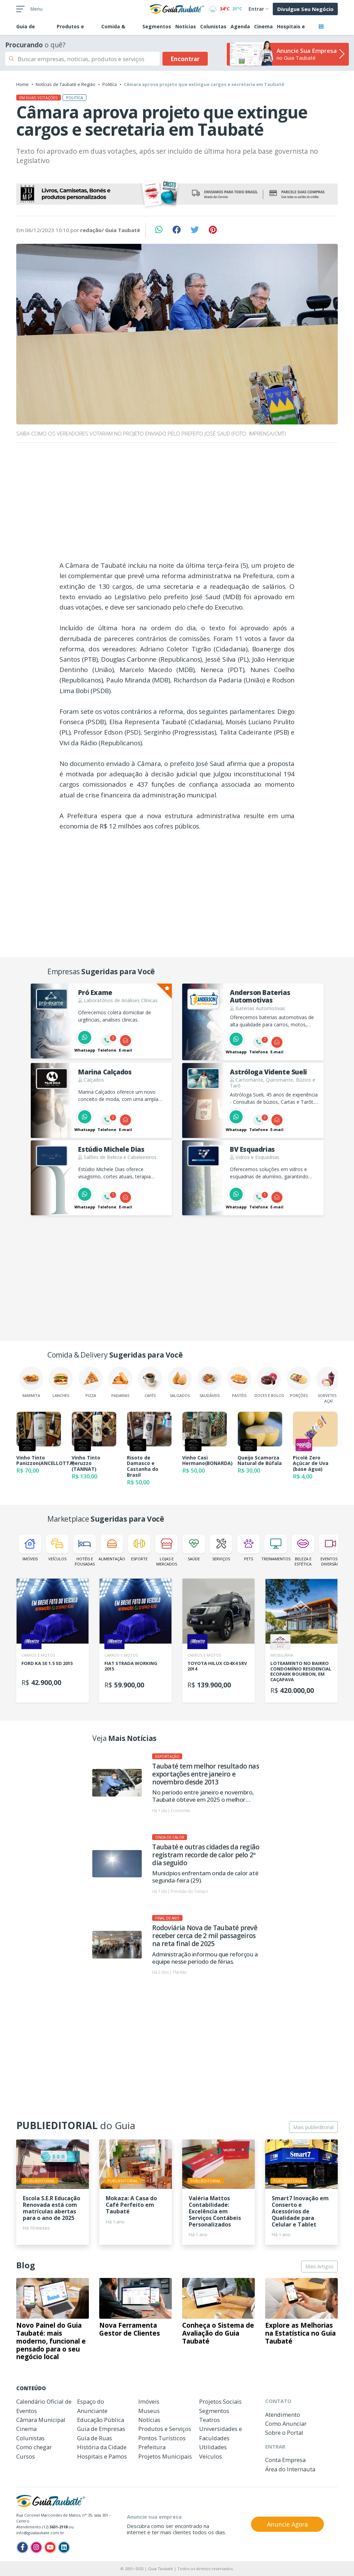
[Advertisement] (177, 504)
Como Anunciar (286, 2423)
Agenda (240, 26)
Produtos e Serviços (164, 2429)
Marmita (31, 1382)
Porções (299, 1382)
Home (22, 84)
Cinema (263, 26)
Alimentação (112, 1548)
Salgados (180, 1382)
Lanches (61, 1382)
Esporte (139, 1548)
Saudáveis (209, 1382)
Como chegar (34, 2447)
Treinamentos (275, 1548)
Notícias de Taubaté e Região (65, 84)
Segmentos (156, 26)
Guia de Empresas (101, 2429)
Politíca (109, 84)
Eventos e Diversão (330, 1551)
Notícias (185, 26)
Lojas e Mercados (166, 1551)
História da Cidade (102, 2447)
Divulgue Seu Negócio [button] (305, 9)
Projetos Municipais (165, 2456)
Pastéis (239, 1382)
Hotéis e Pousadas (84, 1551)
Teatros (209, 2420)
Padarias (120, 1382)
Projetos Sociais (220, 2401)
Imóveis (30, 1548)
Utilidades (213, 2447)
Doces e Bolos (269, 1382)
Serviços (221, 1548)
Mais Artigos (319, 2266)
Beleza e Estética (303, 1551)
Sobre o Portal (284, 2432)
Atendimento (282, 2415)
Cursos (25, 2456)
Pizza (90, 1382)
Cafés (150, 1382)
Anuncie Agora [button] (287, 2524)
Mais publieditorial (313, 2127)
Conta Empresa (285, 2460)
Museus (149, 2411)
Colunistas (213, 26)
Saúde (194, 1548)
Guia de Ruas (94, 2438)
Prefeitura (152, 2447)
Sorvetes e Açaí (328, 1385)
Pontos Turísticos (162, 2438)
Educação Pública (100, 2420)
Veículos (57, 1548)
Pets (248, 1548)
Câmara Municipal (40, 2420)
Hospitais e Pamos (102, 2456)
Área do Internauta (290, 2469)
